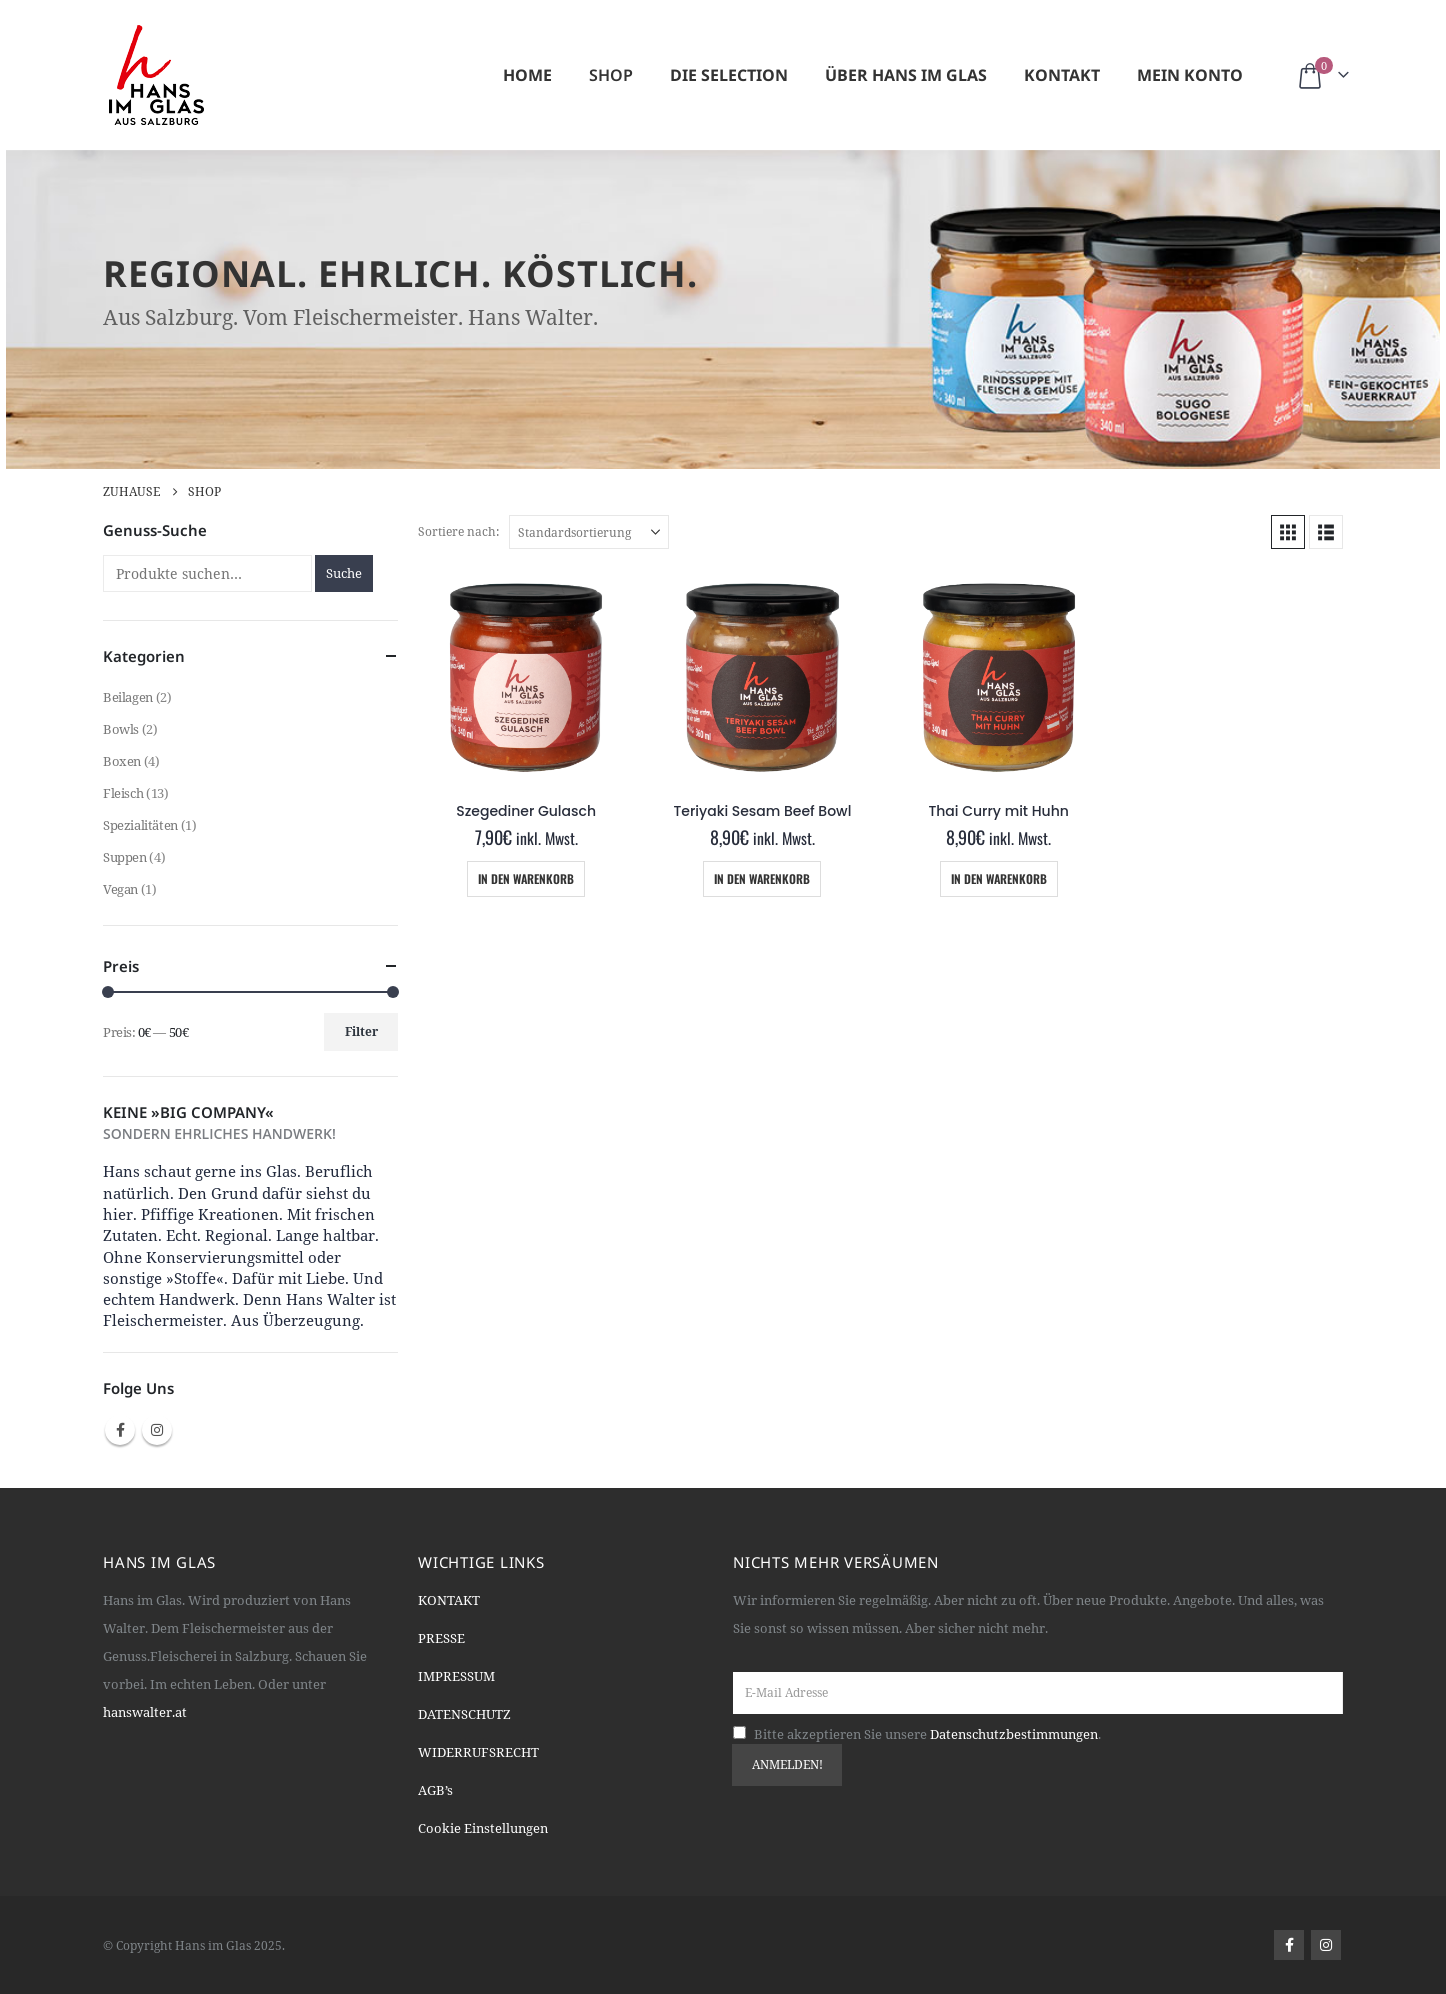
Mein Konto (1190, 75)
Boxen (122, 761)
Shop (611, 75)
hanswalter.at (145, 1712)
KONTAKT (449, 1600)
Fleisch (123, 793)
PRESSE (441, 1638)
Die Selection (729, 75)
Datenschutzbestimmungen (1014, 1734)
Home (527, 75)
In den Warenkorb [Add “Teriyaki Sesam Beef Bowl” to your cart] (762, 878)
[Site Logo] (156, 75)
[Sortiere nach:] (589, 532)
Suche (344, 573)
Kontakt (1062, 75)
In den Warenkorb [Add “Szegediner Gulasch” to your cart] (526, 878)
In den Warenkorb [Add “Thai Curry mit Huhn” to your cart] (999, 878)
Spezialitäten (140, 825)
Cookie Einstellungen (483, 1828)
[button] (1288, 532)
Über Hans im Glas (906, 75)
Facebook (120, 1430)
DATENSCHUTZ (464, 1714)
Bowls (121, 729)
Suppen (125, 857)
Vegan (120, 889)
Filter (361, 1031)
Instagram (157, 1430)
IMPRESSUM (456, 1676)
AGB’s (435, 1790)
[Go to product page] (526, 677)
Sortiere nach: (458, 531)
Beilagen (128, 697)
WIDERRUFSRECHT (478, 1752)
